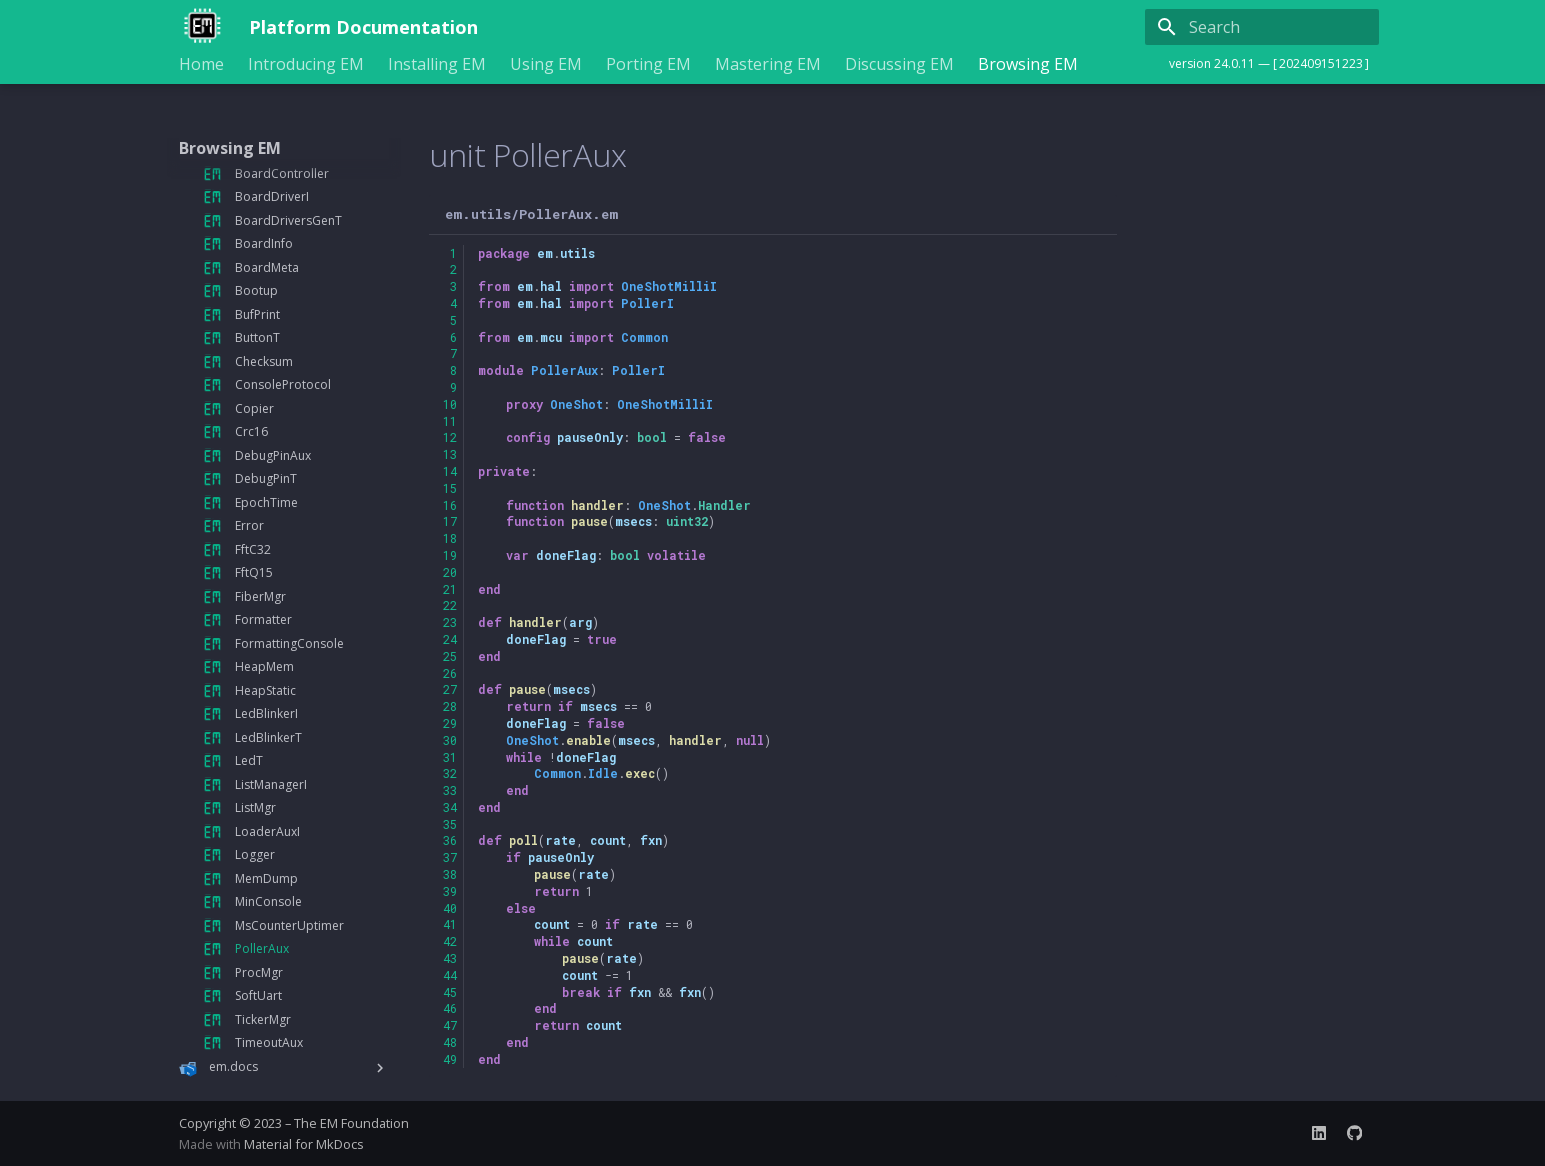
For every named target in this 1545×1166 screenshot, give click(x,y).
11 (450, 421)
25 (450, 656)
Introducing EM (306, 64)
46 (450, 1008)
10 (450, 404)
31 (450, 757)
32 (450, 773)
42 (450, 941)
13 (450, 454)
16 (450, 505)
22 (450, 605)
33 (450, 790)
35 (450, 824)
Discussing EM (899, 64)
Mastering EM (768, 64)
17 (450, 521)
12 (450, 437)
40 (450, 908)
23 (450, 622)
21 (450, 589)
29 (450, 723)
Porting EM (648, 64)
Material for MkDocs (304, 1144)
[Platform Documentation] (198, 27)
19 (450, 555)
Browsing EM (1028, 64)
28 (450, 706)
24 (450, 639)
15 (450, 488)
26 (450, 673)
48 (450, 1042)
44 (450, 975)
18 (450, 538)
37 (450, 857)
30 (450, 740)
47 (450, 1025)
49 (450, 1059)
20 (450, 572)
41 (450, 924)
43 (450, 958)
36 (450, 840)
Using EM (546, 64)
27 (450, 689)
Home (201, 64)
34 (450, 807)
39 (450, 891)
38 (450, 874)
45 (450, 992)
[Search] (1262, 27)
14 (450, 471)
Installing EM (437, 64)
